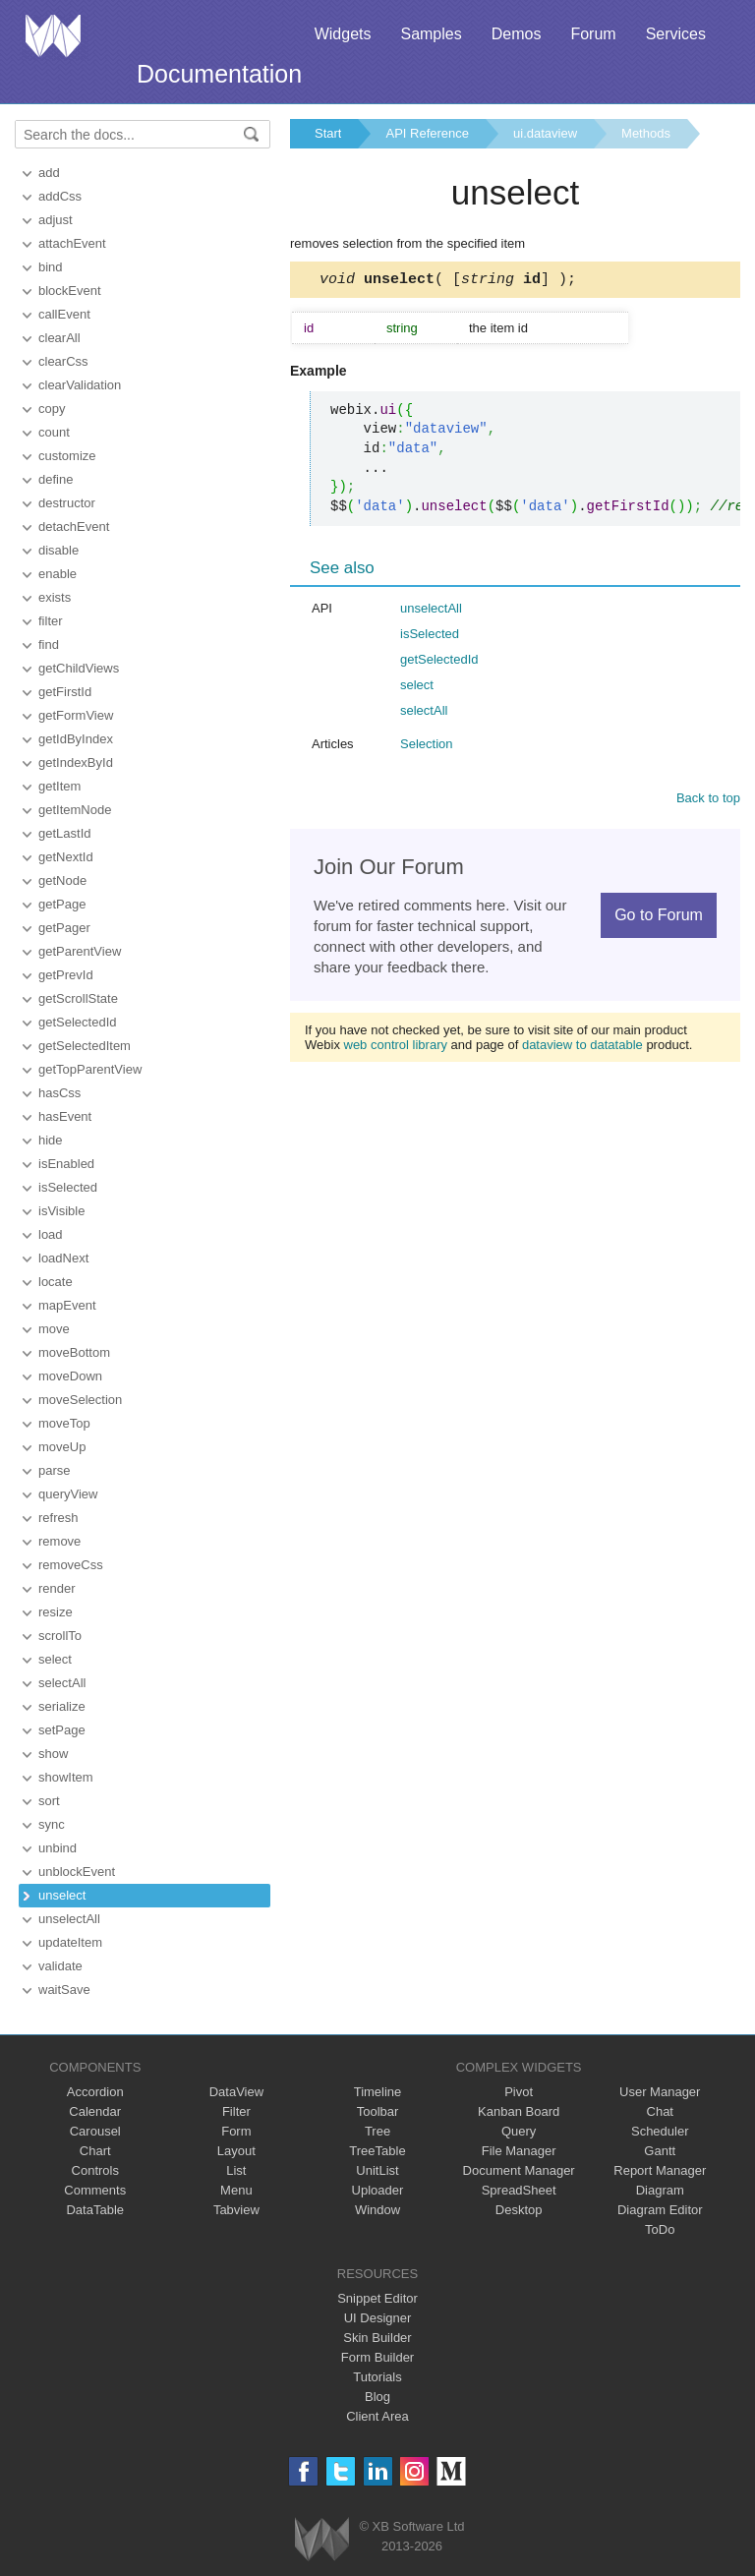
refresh (58, 1517)
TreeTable (377, 2150)
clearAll (59, 337)
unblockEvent (76, 1871)
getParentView (79, 951)
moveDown (70, 1376)
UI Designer (378, 2318)
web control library (396, 1047)
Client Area (377, 2416)
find (48, 644)
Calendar (95, 2111)
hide (50, 1140)
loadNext (63, 1258)
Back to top (708, 800)
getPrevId (65, 974)
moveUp (62, 1446)
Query (518, 2131)
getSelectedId (77, 1022)
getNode (62, 880)
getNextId (65, 856)
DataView (236, 2091)
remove (59, 1541)
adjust (55, 219)
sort (49, 1800)
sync (51, 1824)
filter (50, 621)
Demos (517, 34)
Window (377, 2209)
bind (50, 267)
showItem (65, 1777)
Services (676, 34)
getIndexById (75, 762)
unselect (62, 1895)
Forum (592, 34)
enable (57, 573)
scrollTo (60, 1635)
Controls (95, 2170)
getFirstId (64, 691)
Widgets (343, 34)
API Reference (427, 133)
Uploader (378, 2190)
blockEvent (69, 290)
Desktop (519, 2209)
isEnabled (66, 1163)
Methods (645, 133)
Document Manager (519, 2170)
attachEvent (72, 243)
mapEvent (67, 1305)
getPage (62, 904)
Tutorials (377, 2377)
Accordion (95, 2091)
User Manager (659, 2091)
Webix (322, 2539)
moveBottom (74, 1352)
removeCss (70, 1564)
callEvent (64, 314)
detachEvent (73, 526)
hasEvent (64, 1116)
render (57, 1588)
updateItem (70, 1942)
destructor (66, 503)
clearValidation (79, 385)
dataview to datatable (582, 1047)
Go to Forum (658, 917)
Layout (236, 2150)
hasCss (59, 1092)
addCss (60, 196)
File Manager (519, 2150)
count (54, 432)
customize (67, 455)
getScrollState (78, 998)
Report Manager (659, 2170)
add (49, 172)
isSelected (67, 1187)
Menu (236, 2190)
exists (54, 597)
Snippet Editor (377, 2298)
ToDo (659, 2229)
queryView (67, 1494)
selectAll (62, 1682)
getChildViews (78, 668)
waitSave (64, 1989)
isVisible (61, 1210)
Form (236, 2131)
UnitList (377, 2170)
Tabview (236, 2209)
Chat (660, 2111)
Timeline (378, 2091)
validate (60, 1966)
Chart (95, 2150)
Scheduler (660, 2131)
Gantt (659, 2150)
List (236, 2170)
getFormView (75, 715)
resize (55, 1612)
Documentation (219, 74)
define (55, 479)
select (55, 1659)
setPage (62, 1730)
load (50, 1234)
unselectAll (69, 1918)
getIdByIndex (75, 739)
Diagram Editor (660, 2209)
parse (54, 1470)
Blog (377, 2396)
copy (51, 408)
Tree (377, 2131)
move (54, 1328)
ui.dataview (545, 133)
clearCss (63, 361)
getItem (59, 786)
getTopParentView (90, 1069)
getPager (64, 927)
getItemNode (74, 809)
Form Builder (377, 2357)
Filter (236, 2111)
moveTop (64, 1423)
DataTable (95, 2209)
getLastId (64, 833)
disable (58, 550)
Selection (426, 746)
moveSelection (80, 1399)
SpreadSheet (519, 2190)
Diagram (660, 2190)
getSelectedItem (84, 1045)
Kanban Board (518, 2111)
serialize (62, 1706)
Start (328, 133)
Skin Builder (377, 2337)
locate (55, 1281)
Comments (95, 2190)
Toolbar (378, 2111)
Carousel (95, 2131)
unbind (57, 1848)
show (53, 1753)
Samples (430, 34)
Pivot (518, 2091)
